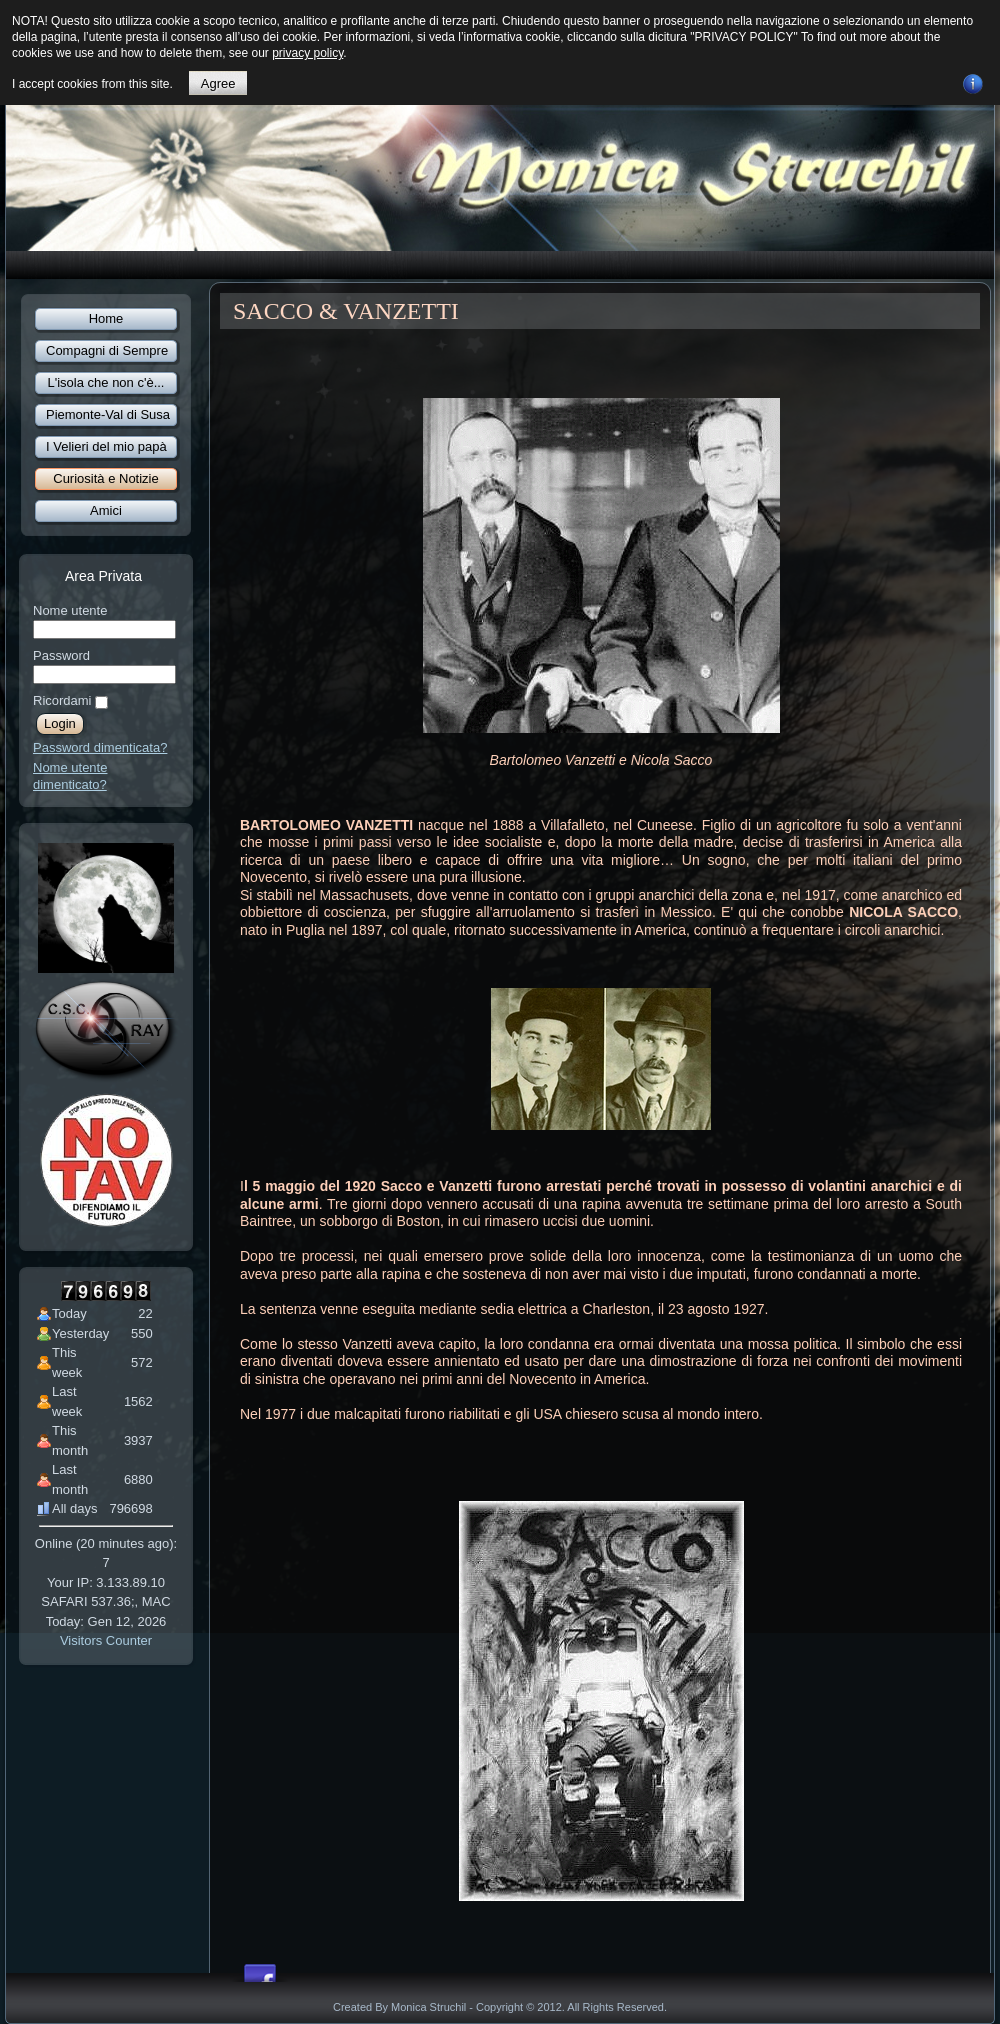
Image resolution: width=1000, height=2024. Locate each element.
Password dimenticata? (100, 747)
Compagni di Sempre (107, 350)
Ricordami (62, 700)
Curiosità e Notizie (106, 478)
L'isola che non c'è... (106, 382)
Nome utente (70, 610)
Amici (106, 510)
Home (106, 318)
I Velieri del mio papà (106, 446)
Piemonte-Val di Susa (108, 414)
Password (61, 655)
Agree (218, 83)
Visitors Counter (106, 1640)
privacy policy (307, 53)
